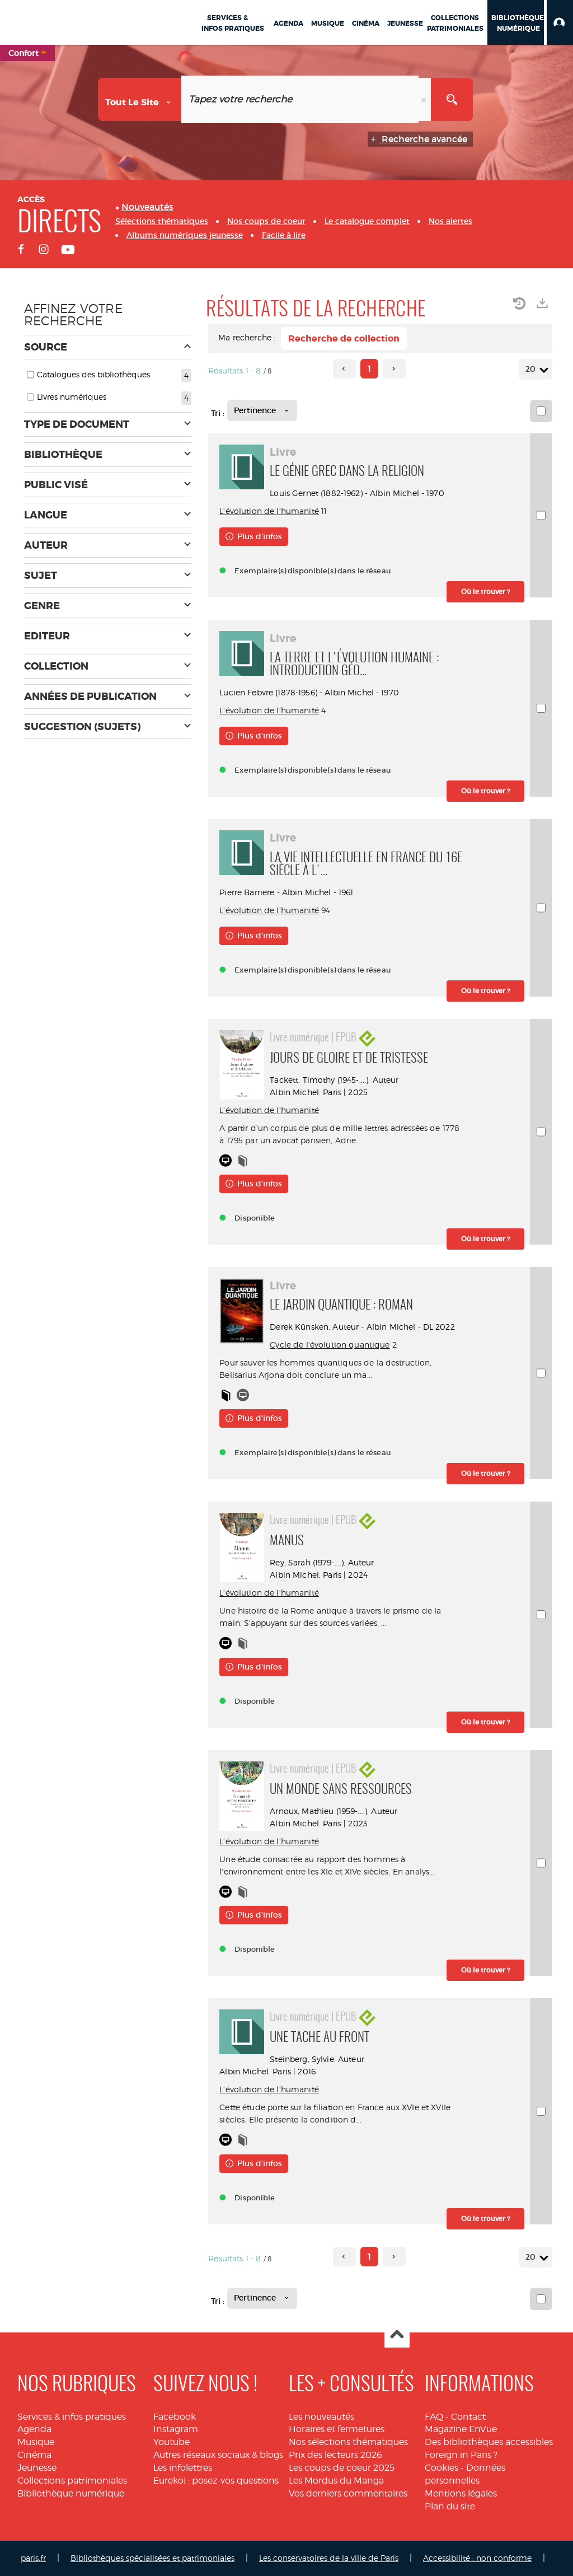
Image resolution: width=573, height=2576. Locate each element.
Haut (397, 2335)
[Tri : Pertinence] (262, 410)
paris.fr (33, 2558)
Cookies (441, 2467)
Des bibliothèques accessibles (489, 2442)
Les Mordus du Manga (336, 2480)
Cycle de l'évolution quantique (329, 1344)
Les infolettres (182, 2467)
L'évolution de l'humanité (269, 511)
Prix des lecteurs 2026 (335, 2454)
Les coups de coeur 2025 (341, 2467)
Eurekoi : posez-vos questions (216, 2480)
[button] (560, 22)
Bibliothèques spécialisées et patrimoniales (152, 2558)
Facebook (174, 2416)
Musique (35, 2442)
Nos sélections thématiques (348, 2442)
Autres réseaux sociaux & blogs (218, 2454)
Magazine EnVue (461, 2429)
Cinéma (34, 2454)
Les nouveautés (321, 2416)
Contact (468, 2416)
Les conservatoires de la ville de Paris (328, 2558)
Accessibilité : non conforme (477, 2558)
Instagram (175, 2429)
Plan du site (450, 2506)
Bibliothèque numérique (70, 2493)
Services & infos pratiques (71, 2416)
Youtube (171, 2442)
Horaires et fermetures (336, 2429)
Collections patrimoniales (72, 2480)
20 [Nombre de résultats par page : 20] (532, 369)
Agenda (34, 2429)
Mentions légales (461, 2493)
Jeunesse (37, 2467)
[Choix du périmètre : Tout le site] (140, 99)
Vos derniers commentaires (348, 2493)
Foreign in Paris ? (461, 2454)
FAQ (434, 2416)
